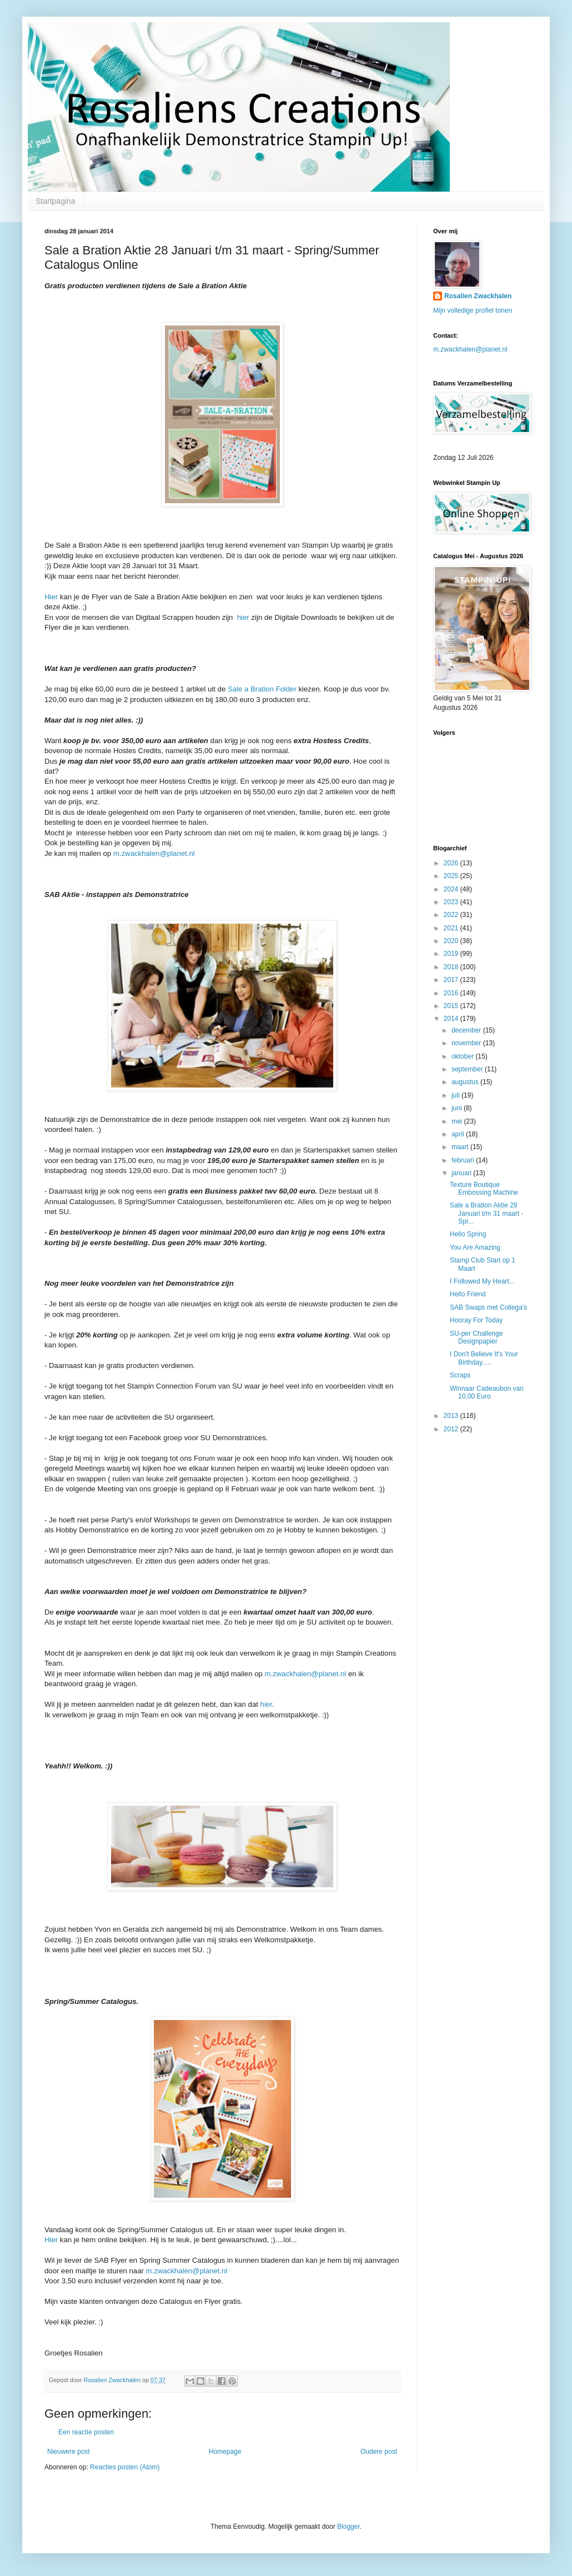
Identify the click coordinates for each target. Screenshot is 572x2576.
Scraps (460, 1375)
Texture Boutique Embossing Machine (484, 1188)
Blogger (348, 2526)
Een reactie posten (86, 2432)
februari (463, 1160)
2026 (452, 863)
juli (456, 1095)
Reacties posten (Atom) (124, 2467)
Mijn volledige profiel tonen (472, 310)
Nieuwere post (68, 2451)
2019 (452, 954)
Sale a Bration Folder (262, 689)
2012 (452, 1429)
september (468, 1069)
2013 (452, 1416)
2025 (452, 876)
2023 (452, 902)
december (467, 1030)
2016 (452, 993)
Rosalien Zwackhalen (477, 296)
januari (462, 1173)
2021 (452, 928)
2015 (452, 1006)
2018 (452, 967)
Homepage (225, 2451)
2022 (452, 915)
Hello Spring (468, 1234)
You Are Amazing (475, 1247)
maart (460, 1147)
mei (457, 1121)
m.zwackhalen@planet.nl (154, 853)
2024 (452, 889)
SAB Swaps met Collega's (488, 1307)
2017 (452, 980)
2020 (452, 941)
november (467, 1043)
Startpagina (56, 201)
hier (242, 617)
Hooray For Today (476, 1320)
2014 (452, 1019)
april (458, 1134)
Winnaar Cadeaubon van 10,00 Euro (487, 1392)
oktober (463, 1056)
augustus (465, 1082)
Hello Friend (468, 1294)
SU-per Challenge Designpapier (476, 1337)
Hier (51, 597)
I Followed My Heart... (482, 1281)
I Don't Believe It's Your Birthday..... (484, 1358)
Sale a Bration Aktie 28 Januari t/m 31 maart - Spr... (486, 1213)
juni (457, 1108)
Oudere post (378, 2451)
